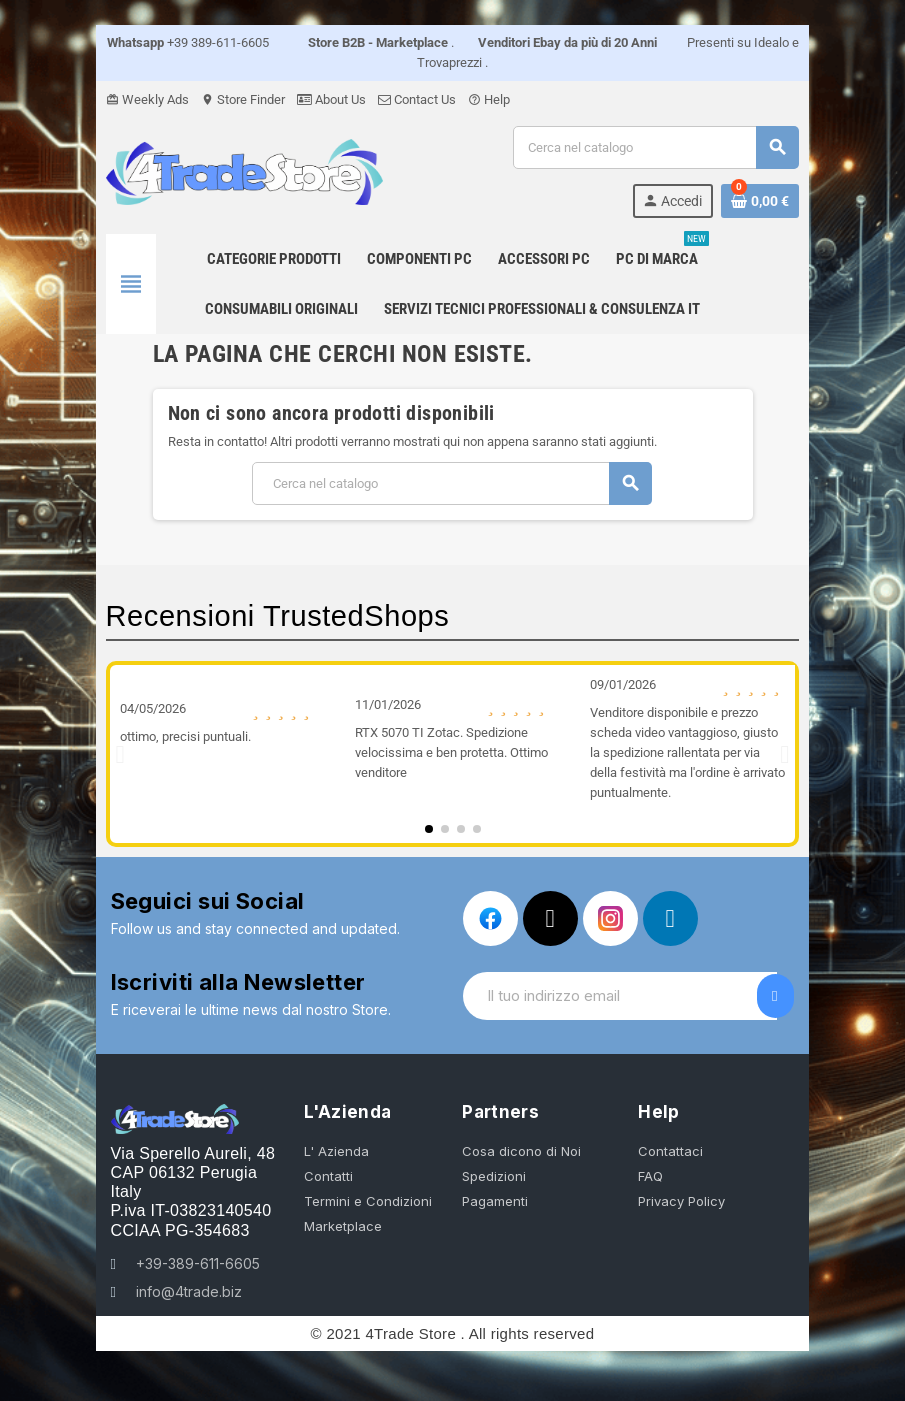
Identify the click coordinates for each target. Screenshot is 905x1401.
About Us (328, 99)
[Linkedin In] (670, 918)
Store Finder (240, 99)
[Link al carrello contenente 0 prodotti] (764, 201)
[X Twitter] (550, 918)
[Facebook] (490, 918)
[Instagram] (610, 918)
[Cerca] (657, 147)
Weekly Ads (144, 99)
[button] (117, 753)
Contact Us (414, 99)
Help (486, 99)
